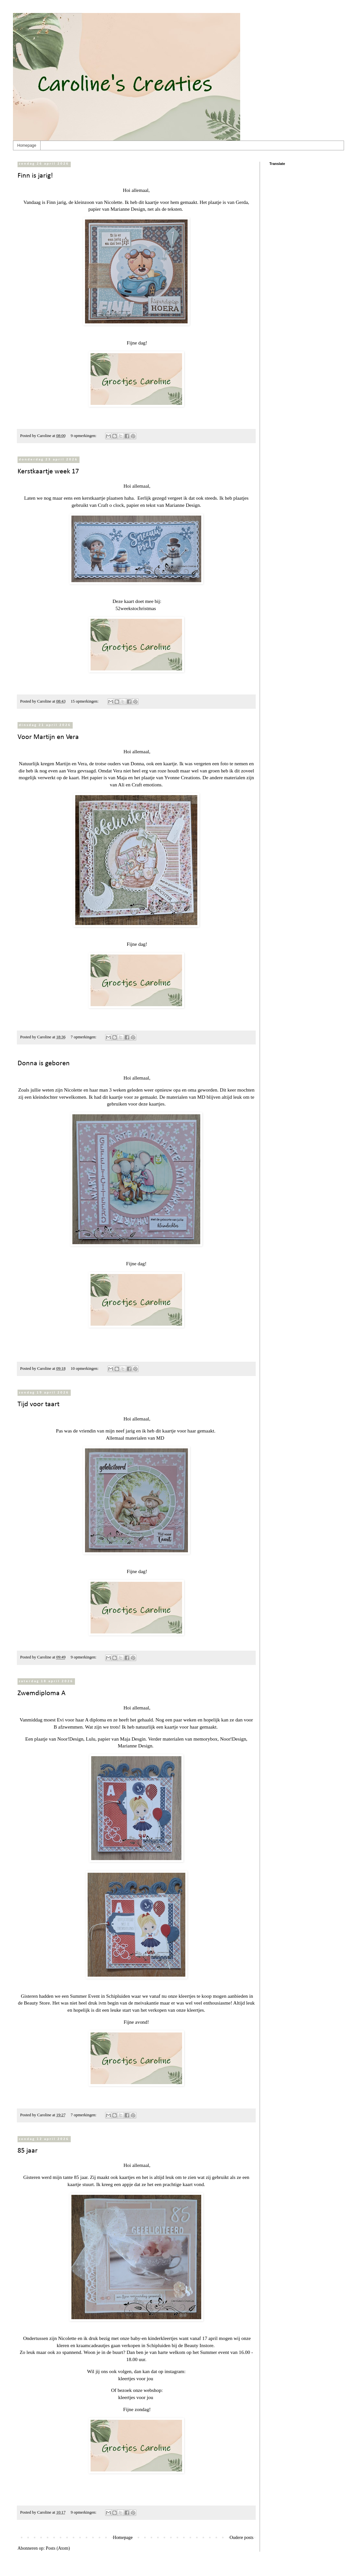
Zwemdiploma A (42, 1693)
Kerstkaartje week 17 (48, 471)
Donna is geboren (44, 1063)
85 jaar (28, 2151)
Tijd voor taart (38, 1404)
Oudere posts (242, 2537)
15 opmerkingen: (85, 701)
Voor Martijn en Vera (48, 737)
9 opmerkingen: (84, 435)
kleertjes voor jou (135, 2378)
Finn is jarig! (35, 176)
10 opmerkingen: (85, 1368)
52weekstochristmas (136, 608)
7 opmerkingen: (84, 1037)
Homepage (26, 145)
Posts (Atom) (58, 2548)
